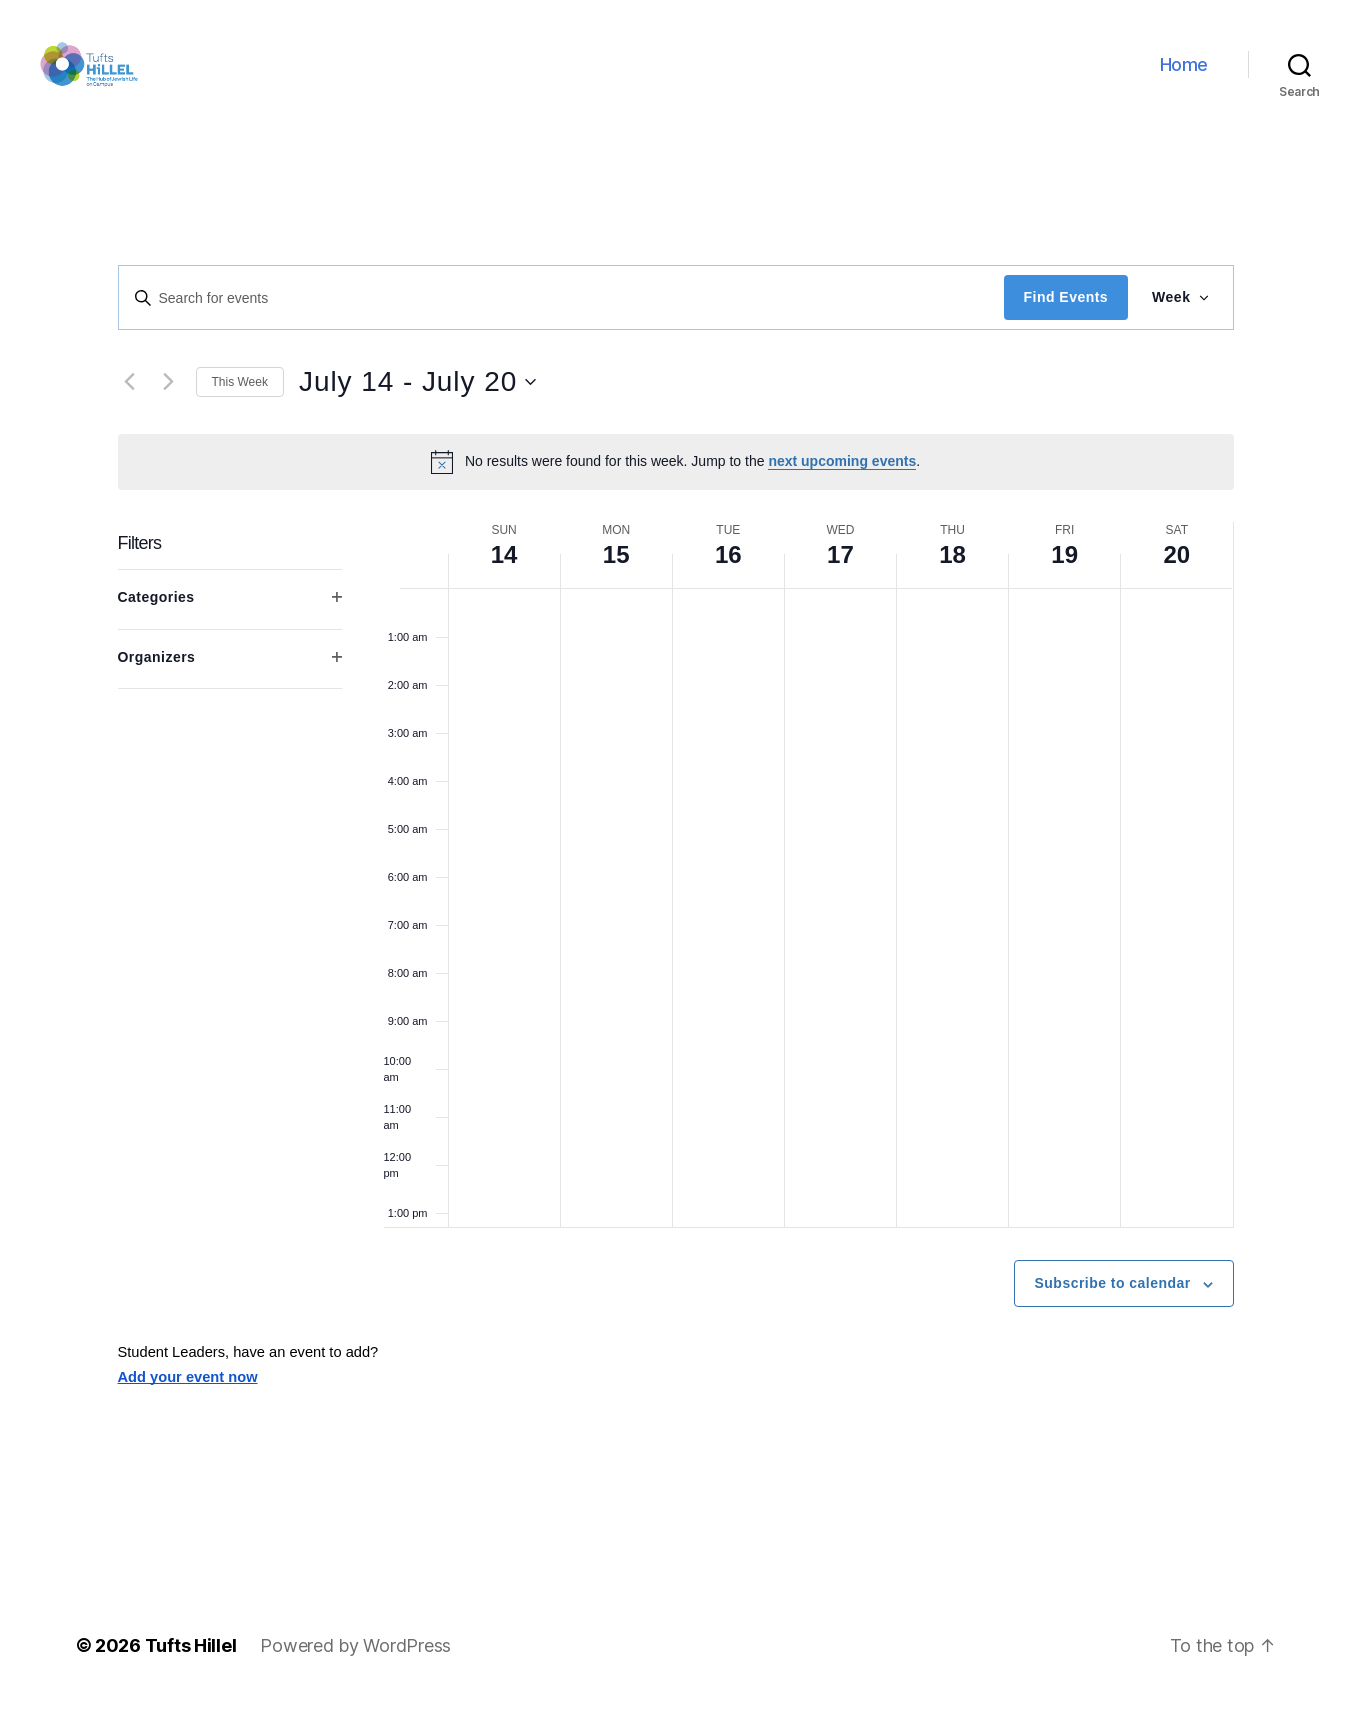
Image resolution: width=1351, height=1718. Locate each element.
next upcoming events (842, 478)
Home (1184, 72)
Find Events (1066, 314)
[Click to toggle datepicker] (417, 399)
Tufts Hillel (191, 1661)
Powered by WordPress (355, 1661)
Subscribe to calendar (1113, 1300)
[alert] (676, 478)
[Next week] (169, 399)
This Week (240, 398)
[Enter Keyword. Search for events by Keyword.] (561, 314)
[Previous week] (130, 399)
